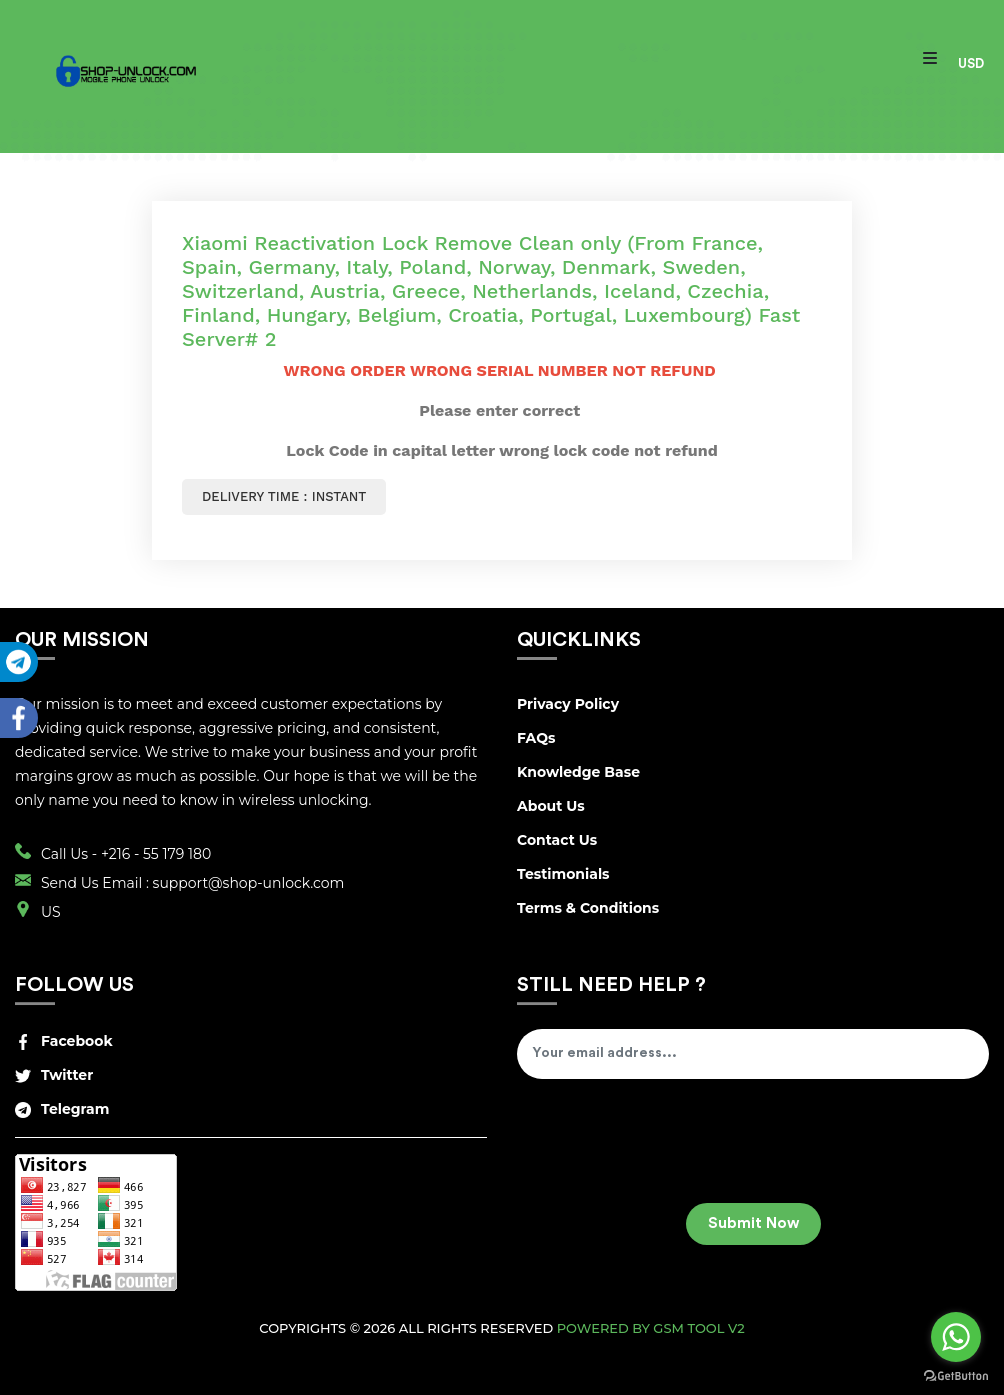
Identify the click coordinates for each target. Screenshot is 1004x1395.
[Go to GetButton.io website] (956, 1375)
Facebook (64, 1041)
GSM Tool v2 (698, 1328)
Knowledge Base (578, 772)
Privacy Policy (568, 704)
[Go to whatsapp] (956, 1337)
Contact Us (557, 840)
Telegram (62, 1109)
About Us (551, 806)
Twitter (54, 1075)
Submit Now (753, 1223)
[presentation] (669, 1148)
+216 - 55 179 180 (156, 854)
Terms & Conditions (588, 908)
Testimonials (563, 874)
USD (971, 63)
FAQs (536, 738)
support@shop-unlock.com (249, 883)
